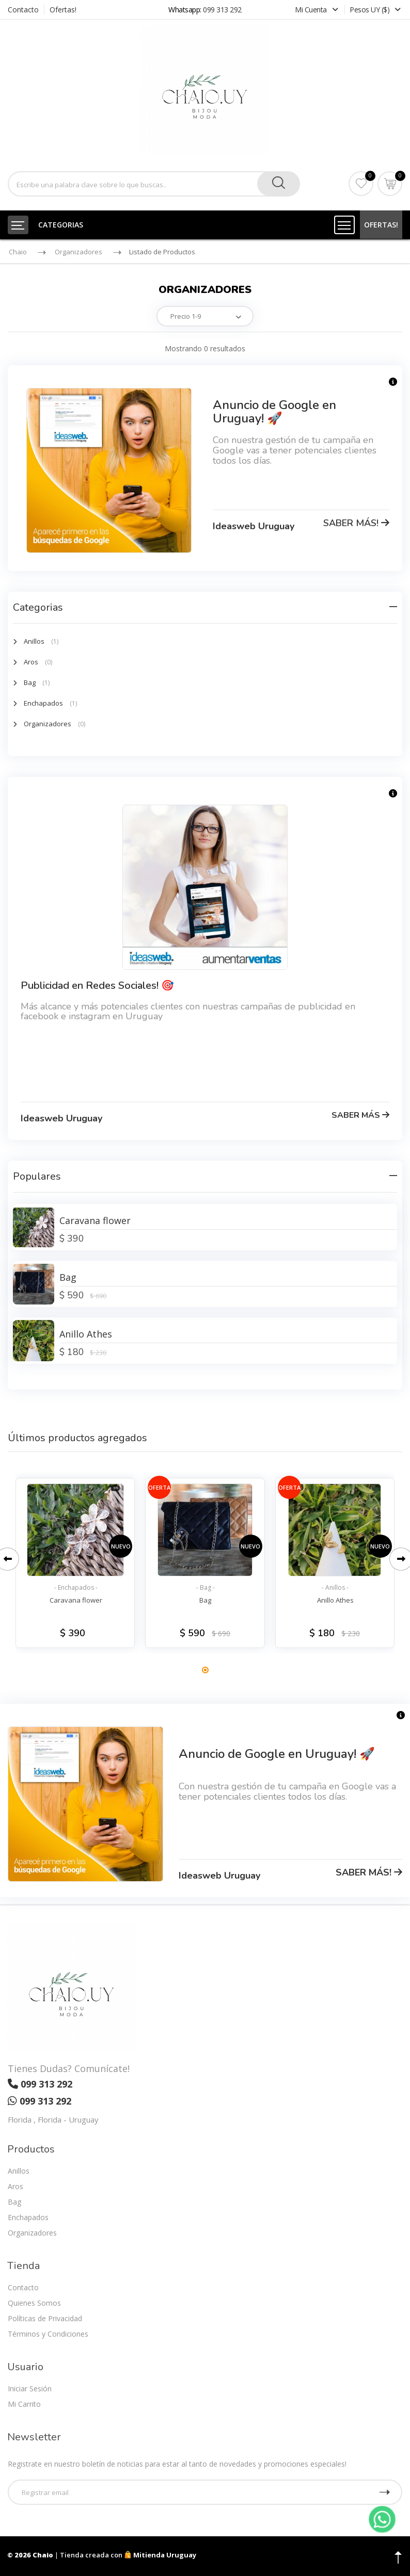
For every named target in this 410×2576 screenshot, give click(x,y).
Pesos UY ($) (375, 9)
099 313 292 (222, 9)
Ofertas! (63, 9)
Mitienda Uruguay (160, 2554)
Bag (30, 682)
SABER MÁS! (356, 523)
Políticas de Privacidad (45, 2318)
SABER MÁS (360, 1115)
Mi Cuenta (317, 9)
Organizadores (78, 251)
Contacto (23, 9)
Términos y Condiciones (48, 2334)
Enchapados (43, 703)
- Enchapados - (76, 1587)
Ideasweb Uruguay (253, 526)
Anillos (34, 641)
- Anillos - (335, 1587)
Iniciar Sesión (30, 2388)
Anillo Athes (85, 1334)
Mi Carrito (24, 2404)
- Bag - (205, 1587)
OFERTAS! (381, 225)
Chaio (18, 251)
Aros (31, 661)
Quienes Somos (34, 2303)
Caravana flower (95, 1220)
